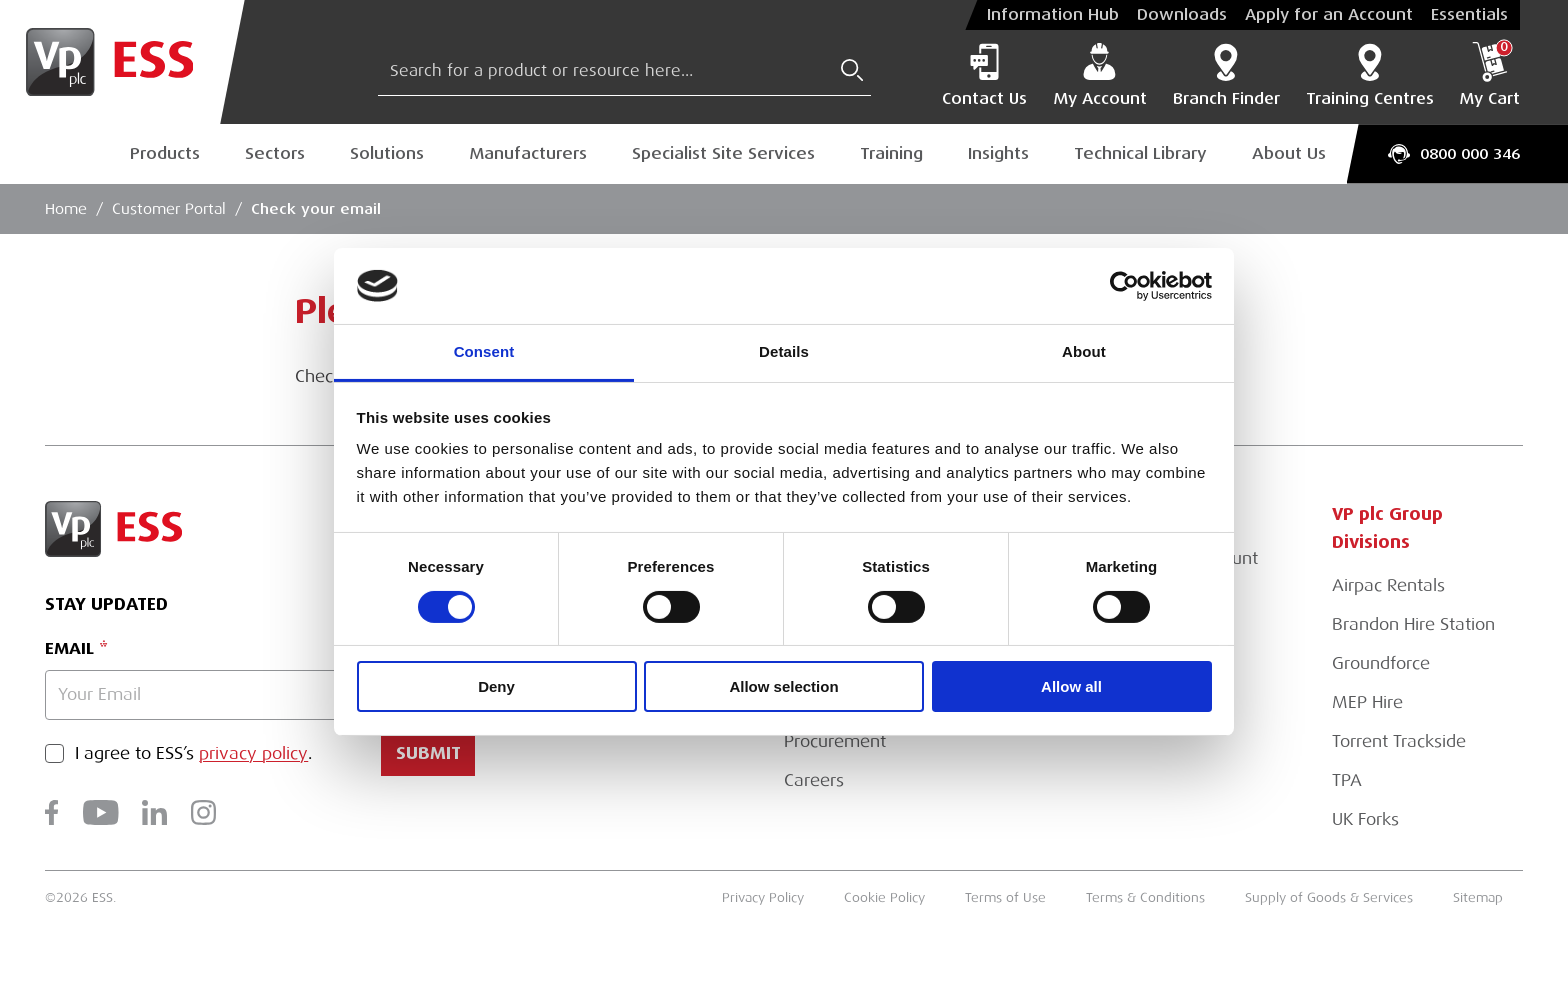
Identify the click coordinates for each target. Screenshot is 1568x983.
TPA (1347, 780)
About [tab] (1084, 351)
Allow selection (783, 686)
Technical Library (1140, 153)
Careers (814, 780)
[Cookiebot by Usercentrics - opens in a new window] (1124, 286)
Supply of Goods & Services (1329, 897)
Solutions (387, 153)
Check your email (316, 208)
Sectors (275, 153)
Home (66, 208)
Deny (496, 686)
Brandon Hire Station (1413, 624)
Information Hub (1053, 15)
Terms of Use (1005, 897)
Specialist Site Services (723, 153)
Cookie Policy (884, 897)
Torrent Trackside (1399, 741)
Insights (998, 153)
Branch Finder (1226, 75)
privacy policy (253, 753)
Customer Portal (169, 208)
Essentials (1469, 15)
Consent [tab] (484, 351)
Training (891, 153)
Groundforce (1381, 663)
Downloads (1182, 15)
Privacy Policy (763, 897)
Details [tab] (784, 351)
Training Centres (1370, 75)
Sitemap (1478, 897)
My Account (1100, 75)
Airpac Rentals (1388, 585)
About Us (1289, 153)
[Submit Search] (852, 70)
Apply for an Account (1329, 15)
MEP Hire (1367, 702)
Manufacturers (528, 153)
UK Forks (1365, 819)
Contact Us (984, 75)
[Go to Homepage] (122, 62)
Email (69, 648)
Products (165, 153)
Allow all (1071, 686)
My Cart (1489, 75)
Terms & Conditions (1145, 897)
